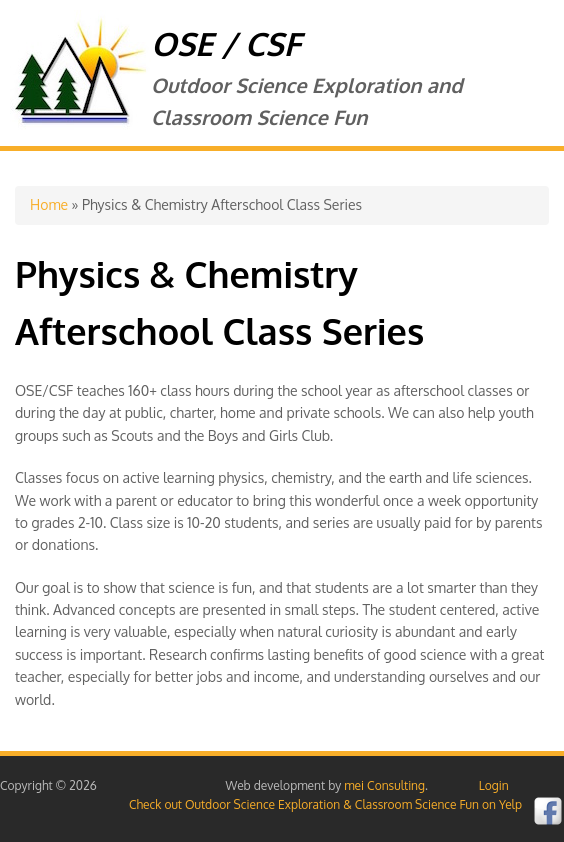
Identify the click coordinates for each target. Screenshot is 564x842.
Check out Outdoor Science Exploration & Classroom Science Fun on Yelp (325, 804)
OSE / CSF (226, 43)
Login (494, 785)
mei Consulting (384, 785)
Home (49, 204)
